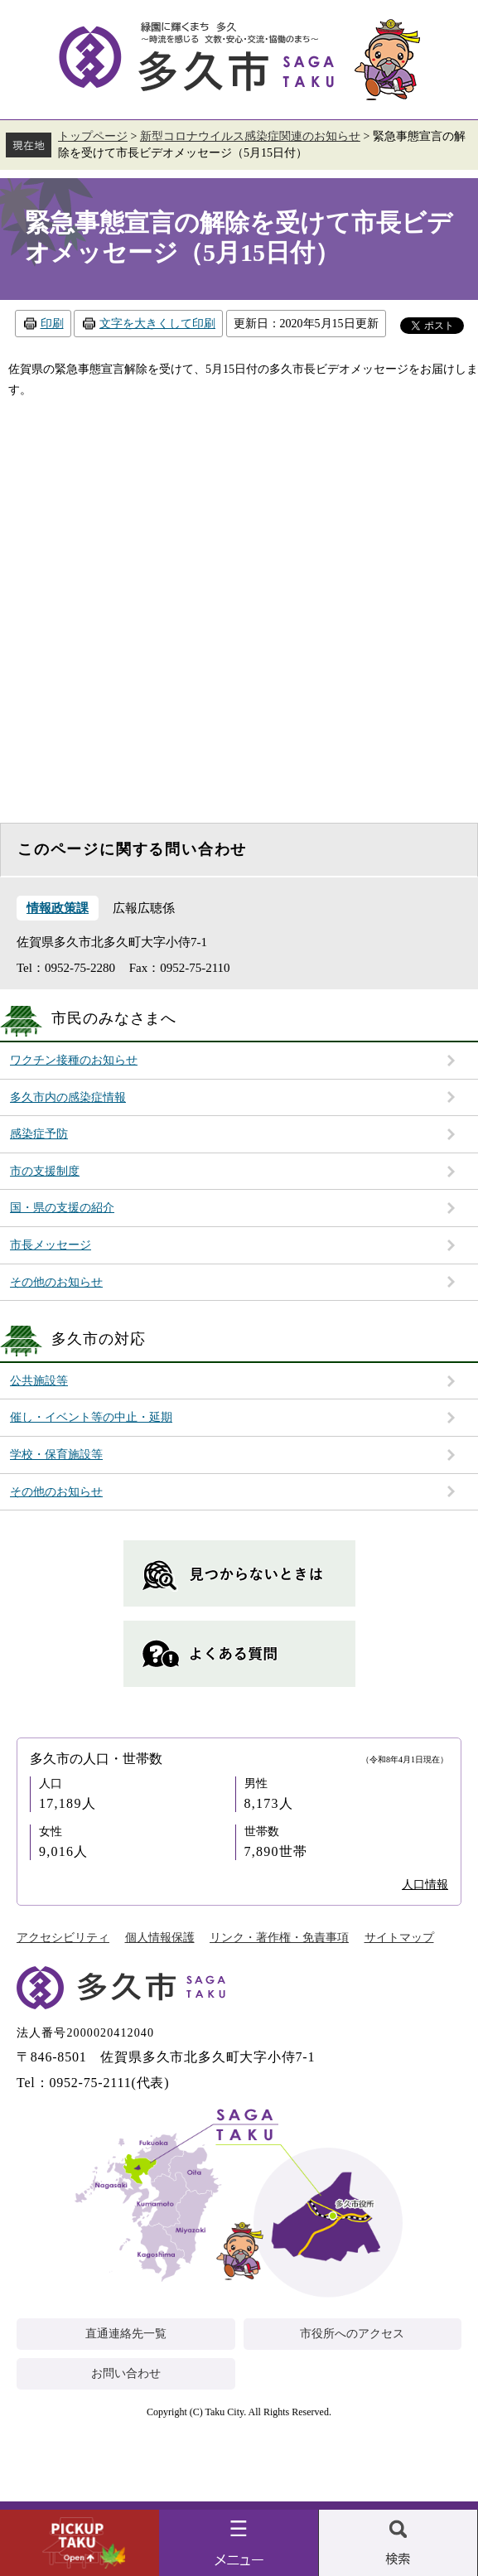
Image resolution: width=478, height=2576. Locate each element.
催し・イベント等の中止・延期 (91, 1417)
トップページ (93, 136)
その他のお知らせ (56, 1282)
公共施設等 (39, 1381)
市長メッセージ (50, 1245)
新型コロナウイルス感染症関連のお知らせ (250, 136)
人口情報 (425, 1884)
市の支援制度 (45, 1171)
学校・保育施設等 (56, 1454)
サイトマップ (399, 1937)
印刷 (52, 323)
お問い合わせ (126, 2373)
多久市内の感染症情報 (68, 1097)
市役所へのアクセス (352, 2333)
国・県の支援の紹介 (62, 1207)
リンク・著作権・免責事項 (279, 1937)
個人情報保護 (160, 1937)
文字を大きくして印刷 (157, 323)
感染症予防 (39, 1134)
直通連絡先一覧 (126, 2333)
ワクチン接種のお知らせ (74, 1060)
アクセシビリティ (63, 1937)
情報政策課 (58, 908)
